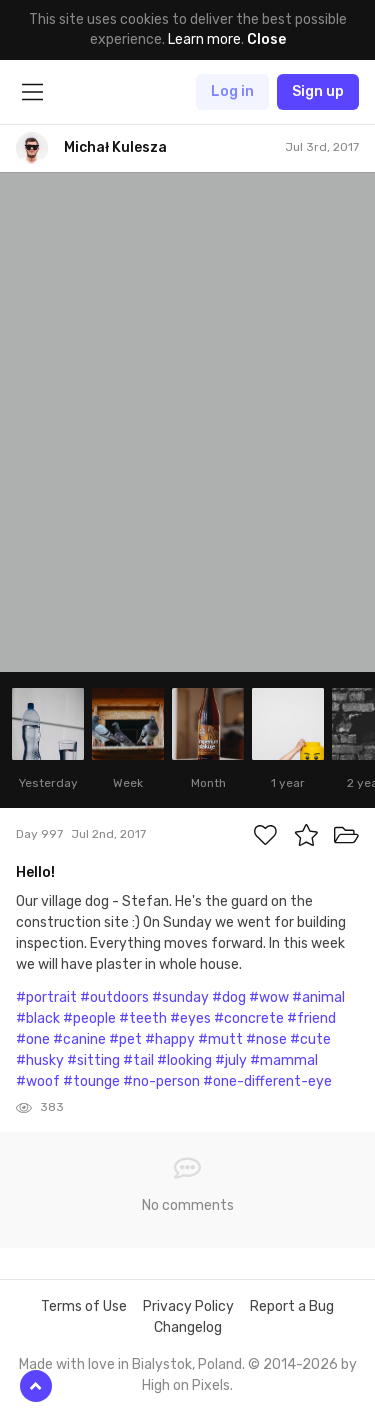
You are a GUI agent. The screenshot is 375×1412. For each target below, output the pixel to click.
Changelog (188, 1327)
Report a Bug (292, 1306)
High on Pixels (186, 1385)
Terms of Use (84, 1306)
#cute (310, 1039)
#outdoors (114, 997)
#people (89, 1018)
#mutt (220, 1039)
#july (231, 1060)
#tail (138, 1060)
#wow (269, 997)
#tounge (91, 1081)
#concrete (249, 1018)
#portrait (46, 997)
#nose (266, 1039)
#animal (318, 997)
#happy (170, 1039)
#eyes (190, 1018)
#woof (38, 1081)
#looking (184, 1060)
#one (33, 1039)
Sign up (318, 91)
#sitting (93, 1060)
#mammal (284, 1060)
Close (266, 39)
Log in (232, 91)
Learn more (204, 39)
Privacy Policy (188, 1306)
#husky (40, 1060)
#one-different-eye (267, 1081)
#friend (311, 1018)
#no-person (161, 1081)
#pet (125, 1039)
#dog (229, 997)
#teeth (143, 1018)
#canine (79, 1039)
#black (38, 1018)
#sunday (180, 997)
